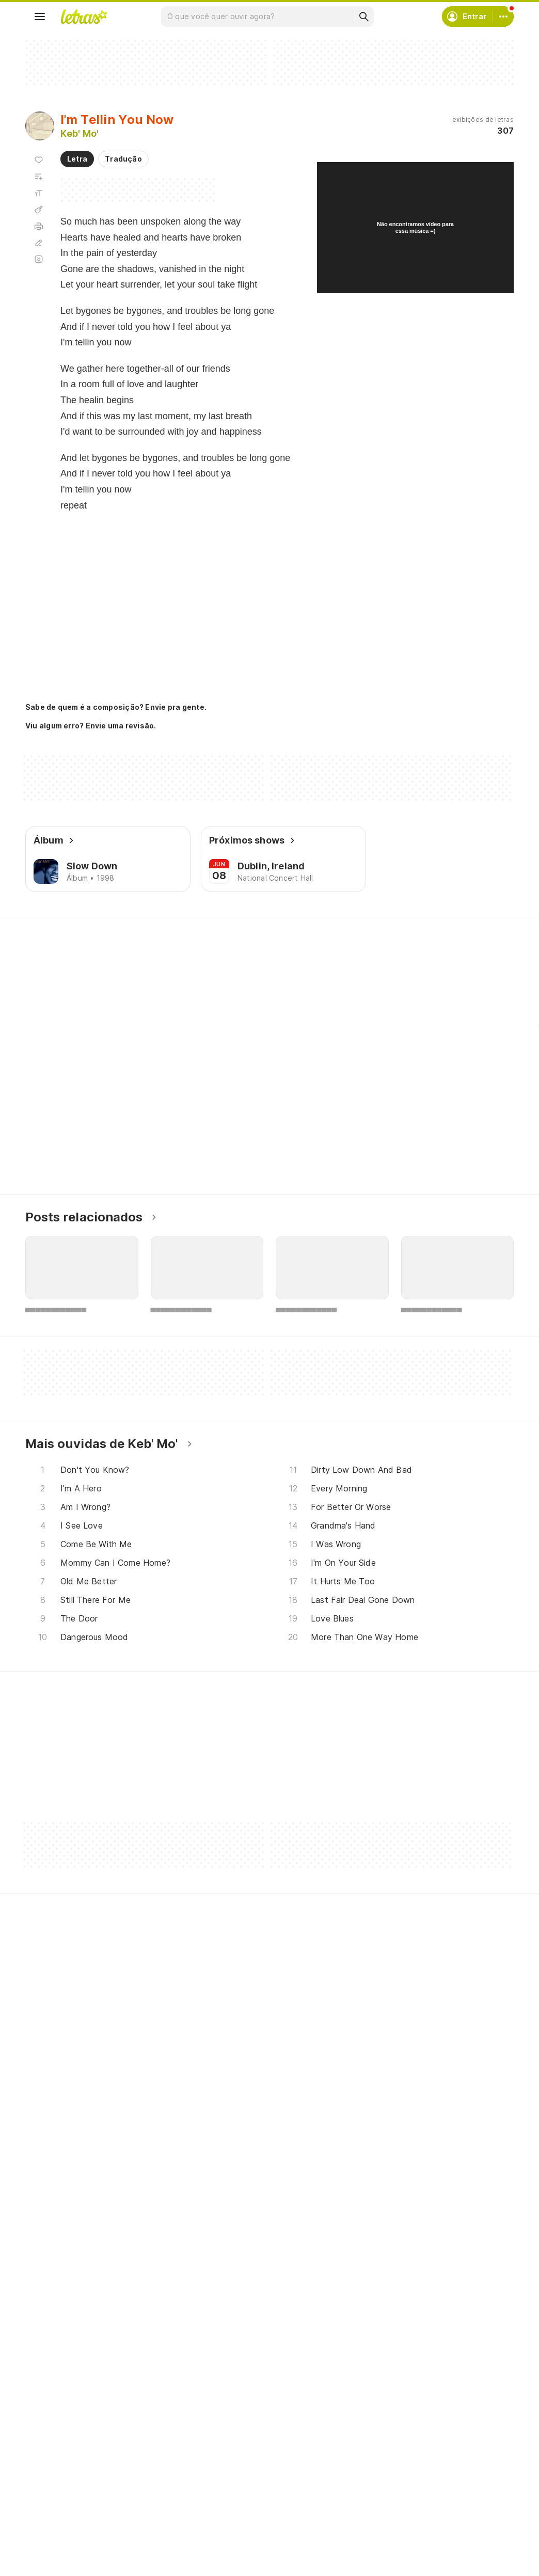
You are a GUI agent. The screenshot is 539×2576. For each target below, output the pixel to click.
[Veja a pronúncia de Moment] (107, 987)
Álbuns (49, 2493)
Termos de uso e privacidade (424, 2475)
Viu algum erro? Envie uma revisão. (90, 726)
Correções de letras (240, 2512)
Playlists (52, 2512)
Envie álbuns (226, 2475)
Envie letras (225, 2493)
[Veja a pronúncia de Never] (49, 987)
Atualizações (61, 2530)
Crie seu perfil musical (243, 2456)
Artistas (51, 2475)
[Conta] (503, 16)
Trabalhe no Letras (405, 2512)
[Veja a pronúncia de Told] (271, 987)
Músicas (52, 2456)
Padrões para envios (408, 2530)
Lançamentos (61, 2549)
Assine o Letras (231, 2530)
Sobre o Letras (398, 2493)
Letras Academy (269, 936)
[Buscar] (363, 16)
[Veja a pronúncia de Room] (164, 987)
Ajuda (381, 2456)
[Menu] (39, 16)
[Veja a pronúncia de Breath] (218, 987)
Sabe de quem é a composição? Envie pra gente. (116, 707)
